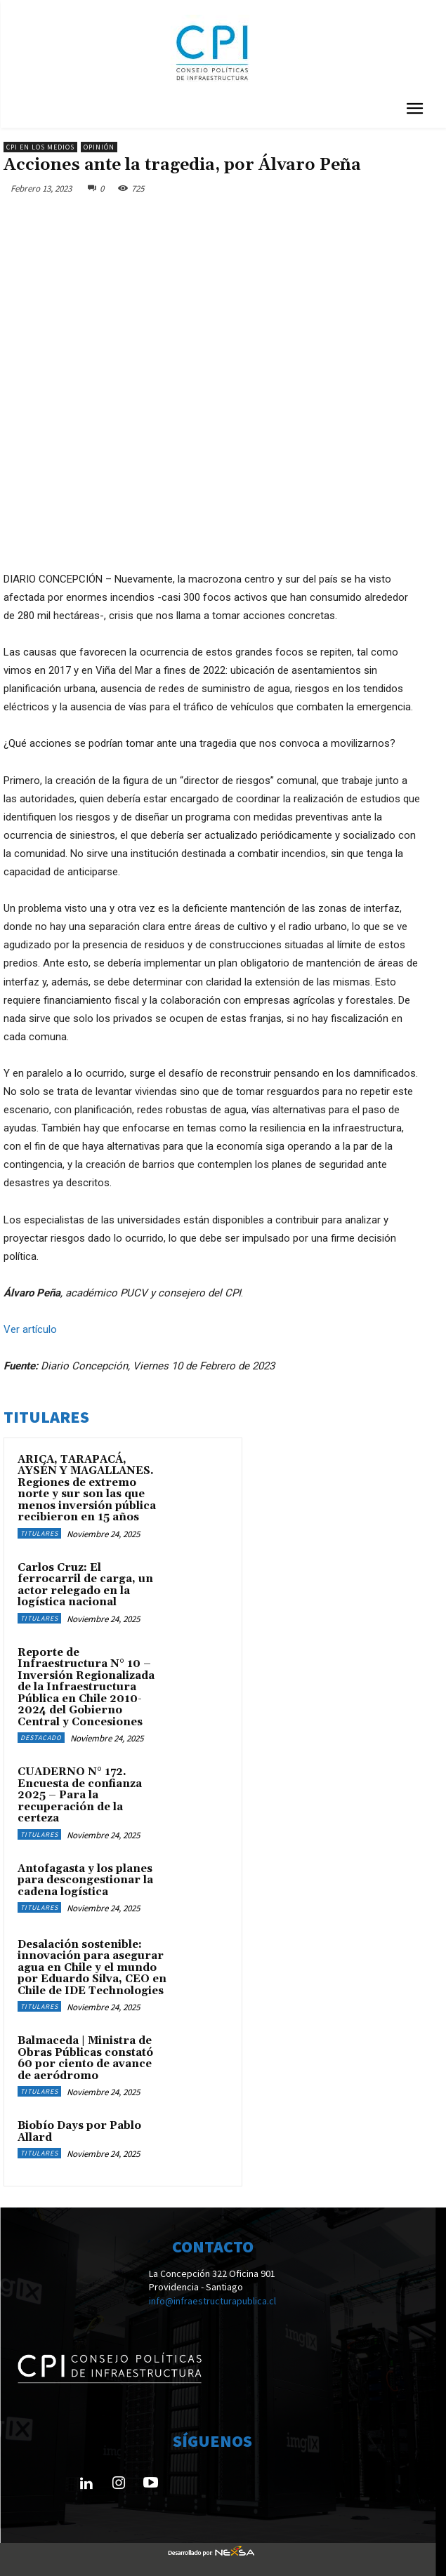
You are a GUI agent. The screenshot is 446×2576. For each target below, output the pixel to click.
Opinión (99, 147)
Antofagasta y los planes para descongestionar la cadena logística (85, 1880)
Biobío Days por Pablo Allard (79, 2131)
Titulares (39, 1533)
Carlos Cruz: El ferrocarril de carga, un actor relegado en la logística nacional (85, 1585)
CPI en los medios (40, 147)
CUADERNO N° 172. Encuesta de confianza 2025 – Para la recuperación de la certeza (80, 1795)
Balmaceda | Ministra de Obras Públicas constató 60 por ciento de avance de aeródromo (85, 2058)
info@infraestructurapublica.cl (212, 2301)
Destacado (41, 1737)
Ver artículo (30, 1329)
